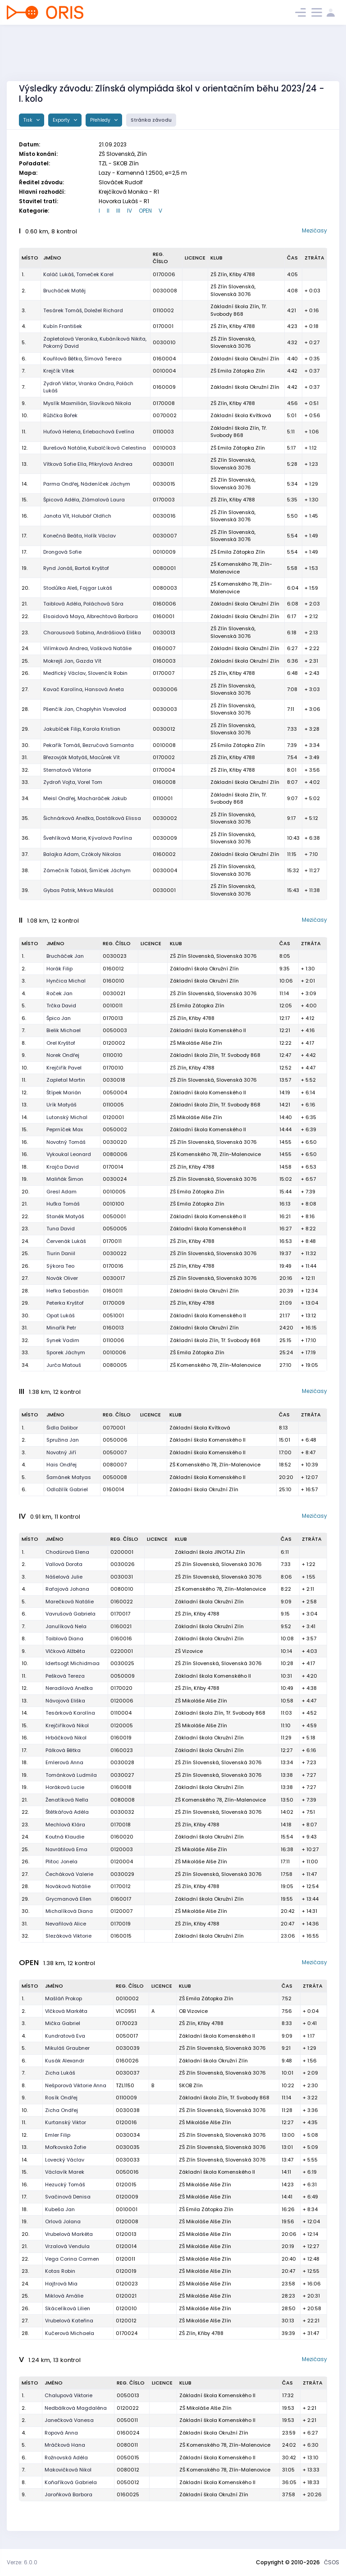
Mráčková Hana (65, 2445)
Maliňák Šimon (64, 1179)
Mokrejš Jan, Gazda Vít (72, 660)
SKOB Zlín (191, 2085)
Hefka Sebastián (67, 1290)
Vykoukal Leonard (68, 1154)
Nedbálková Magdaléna (76, 2408)
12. (24, 447)
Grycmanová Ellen (68, 1898)
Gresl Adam (61, 1191)
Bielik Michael (63, 1030)
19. (24, 568)
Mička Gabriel (62, 2023)
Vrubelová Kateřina (69, 2320)
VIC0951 (126, 2011)
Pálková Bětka (63, 1750)
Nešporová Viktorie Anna (75, 2085)
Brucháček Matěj (64, 290)
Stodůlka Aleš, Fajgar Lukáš (77, 588)
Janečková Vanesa (69, 2420)
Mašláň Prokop (63, 1998)
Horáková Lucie (65, 1787)
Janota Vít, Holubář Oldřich (77, 515)
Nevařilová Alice (66, 1923)
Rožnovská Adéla (66, 2457)
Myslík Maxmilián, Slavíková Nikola (87, 403)
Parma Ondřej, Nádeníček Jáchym (86, 483)
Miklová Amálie (64, 2295)
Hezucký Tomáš (65, 2184)
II (108, 210)
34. (25, 798)
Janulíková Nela (66, 1626)
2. (24, 290)
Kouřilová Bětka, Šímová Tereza (82, 358)
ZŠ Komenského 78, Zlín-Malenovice (215, 1154)
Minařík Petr (61, 1327)
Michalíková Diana (69, 1911)
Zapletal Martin (65, 1079)
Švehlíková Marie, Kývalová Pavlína (87, 838)
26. (25, 673)
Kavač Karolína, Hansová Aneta (83, 689)
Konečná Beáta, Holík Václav (79, 535)
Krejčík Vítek (58, 370)
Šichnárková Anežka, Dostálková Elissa (92, 818)
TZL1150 (125, 2085)
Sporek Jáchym (65, 1352)
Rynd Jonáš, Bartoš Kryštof (76, 568)
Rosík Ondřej (61, 2097)
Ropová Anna (61, 2432)
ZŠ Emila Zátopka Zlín (237, 370)
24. (25, 648)
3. (24, 310)
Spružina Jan (62, 1439)
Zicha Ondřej (61, 2110)
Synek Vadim (62, 1340)
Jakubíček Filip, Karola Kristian (81, 729)
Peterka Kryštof (65, 1302)
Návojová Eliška (65, 1700)
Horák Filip (59, 968)
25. (25, 660)
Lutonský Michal (66, 1117)
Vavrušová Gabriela (71, 1613)
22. (25, 616)
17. (24, 535)
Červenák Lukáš (66, 1241)
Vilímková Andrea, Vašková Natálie (87, 648)
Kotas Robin (60, 2271)
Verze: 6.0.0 (22, 2562)
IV (129, 210)
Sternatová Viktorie (67, 770)
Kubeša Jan (60, 2209)
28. (25, 709)
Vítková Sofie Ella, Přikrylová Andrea (87, 464)
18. (24, 1166)
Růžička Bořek (60, 415)
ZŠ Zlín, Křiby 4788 (232, 274)
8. (24, 1043)
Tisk (28, 120)
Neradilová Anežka (69, 1688)
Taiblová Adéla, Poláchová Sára (83, 603)
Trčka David (61, 1005)
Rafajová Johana (67, 1589)
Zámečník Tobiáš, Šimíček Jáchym (87, 870)
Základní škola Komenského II (208, 1030)
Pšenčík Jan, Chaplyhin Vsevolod (84, 709)
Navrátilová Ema (66, 1849)
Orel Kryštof (60, 1043)
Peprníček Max (64, 1129)
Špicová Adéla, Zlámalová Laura (84, 499)
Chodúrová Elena (67, 1552)
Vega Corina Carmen (72, 2258)
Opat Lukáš (60, 1315)
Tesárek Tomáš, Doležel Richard (83, 310)
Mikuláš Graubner (67, 2048)
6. (24, 358)
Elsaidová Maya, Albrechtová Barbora (90, 616)
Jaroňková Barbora (68, 2494)
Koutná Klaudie (65, 1836)
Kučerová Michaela (69, 2333)
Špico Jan (58, 1018)
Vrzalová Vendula (67, 2246)
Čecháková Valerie (69, 1874)
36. (25, 838)
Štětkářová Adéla (67, 1812)
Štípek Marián (63, 1092)
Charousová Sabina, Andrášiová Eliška (92, 632)
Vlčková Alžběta (65, 1651)
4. (24, 326)
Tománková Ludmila (71, 1775)
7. (23, 370)
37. (25, 854)
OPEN (145, 210)
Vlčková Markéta (66, 2011)
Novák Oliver (62, 1278)
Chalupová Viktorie (68, 2395)
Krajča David (62, 1166)
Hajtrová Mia (61, 2283)
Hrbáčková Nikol (66, 1737)
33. (25, 782)
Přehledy (101, 120)
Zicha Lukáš (60, 2072)
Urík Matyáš (61, 1104)
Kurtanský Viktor (65, 2122)
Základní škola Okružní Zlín (244, 358)
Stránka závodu (151, 120)
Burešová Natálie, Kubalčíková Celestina (94, 447)
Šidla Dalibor (62, 1427)
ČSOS (331, 2562)
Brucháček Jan (65, 956)
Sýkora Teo (60, 1266)
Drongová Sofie (62, 551)
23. (25, 632)
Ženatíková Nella (67, 1799)
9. (24, 403)
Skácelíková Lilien (67, 2308)
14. (24, 483)
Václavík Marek (64, 2171)
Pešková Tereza (65, 1675)
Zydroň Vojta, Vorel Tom (72, 782)
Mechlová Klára (65, 1824)
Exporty (62, 120)
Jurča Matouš (63, 1365)
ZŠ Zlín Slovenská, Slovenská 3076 (232, 290)
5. (24, 342)
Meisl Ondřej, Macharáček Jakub (85, 798)
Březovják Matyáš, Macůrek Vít (81, 757)
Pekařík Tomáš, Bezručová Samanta (88, 745)
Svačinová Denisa (68, 2196)
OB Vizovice (193, 2011)
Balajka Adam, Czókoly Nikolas (82, 854)
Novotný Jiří (61, 1452)
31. (24, 757)
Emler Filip (57, 2135)
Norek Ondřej (62, 1055)
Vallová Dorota (64, 1564)
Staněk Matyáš (65, 1216)
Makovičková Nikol (68, 2469)
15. (24, 499)
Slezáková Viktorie (68, 1935)
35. (25, 818)
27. (25, 689)
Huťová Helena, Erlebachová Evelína (88, 431)
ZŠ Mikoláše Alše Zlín (196, 1043)
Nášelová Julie (64, 1576)
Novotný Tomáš (66, 1142)
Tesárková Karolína (70, 1712)
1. (23, 274)
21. (24, 603)
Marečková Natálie (70, 1601)
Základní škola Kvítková (240, 415)
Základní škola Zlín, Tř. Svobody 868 (238, 310)
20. (25, 588)
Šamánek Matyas (68, 1477)
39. (25, 890)
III (118, 210)
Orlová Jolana (63, 2221)
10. (25, 415)
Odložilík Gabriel (67, 1489)
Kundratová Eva (65, 2035)
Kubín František (62, 326)
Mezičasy (314, 230)
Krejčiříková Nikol (67, 1725)
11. (24, 431)
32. (25, 770)
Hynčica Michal (66, 980)
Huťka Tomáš (63, 1203)
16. (25, 515)
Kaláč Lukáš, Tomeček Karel (78, 274)
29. (25, 729)
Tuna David (60, 1228)
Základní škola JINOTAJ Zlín (210, 1552)
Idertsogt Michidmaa (73, 1663)
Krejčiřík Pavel (64, 1067)
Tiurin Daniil (60, 1253)
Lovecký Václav (64, 2159)
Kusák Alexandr (64, 2060)
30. (25, 745)
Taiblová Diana (64, 1638)
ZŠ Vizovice (189, 1651)
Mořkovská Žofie (65, 2147)
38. (25, 870)
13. (24, 464)
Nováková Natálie (68, 1886)
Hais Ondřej (61, 1464)
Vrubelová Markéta (69, 2234)
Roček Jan (59, 993)
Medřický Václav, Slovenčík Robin (85, 673)
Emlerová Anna (64, 1762)
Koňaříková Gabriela (71, 2482)
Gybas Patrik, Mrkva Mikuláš (78, 890)
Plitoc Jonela (61, 1861)
